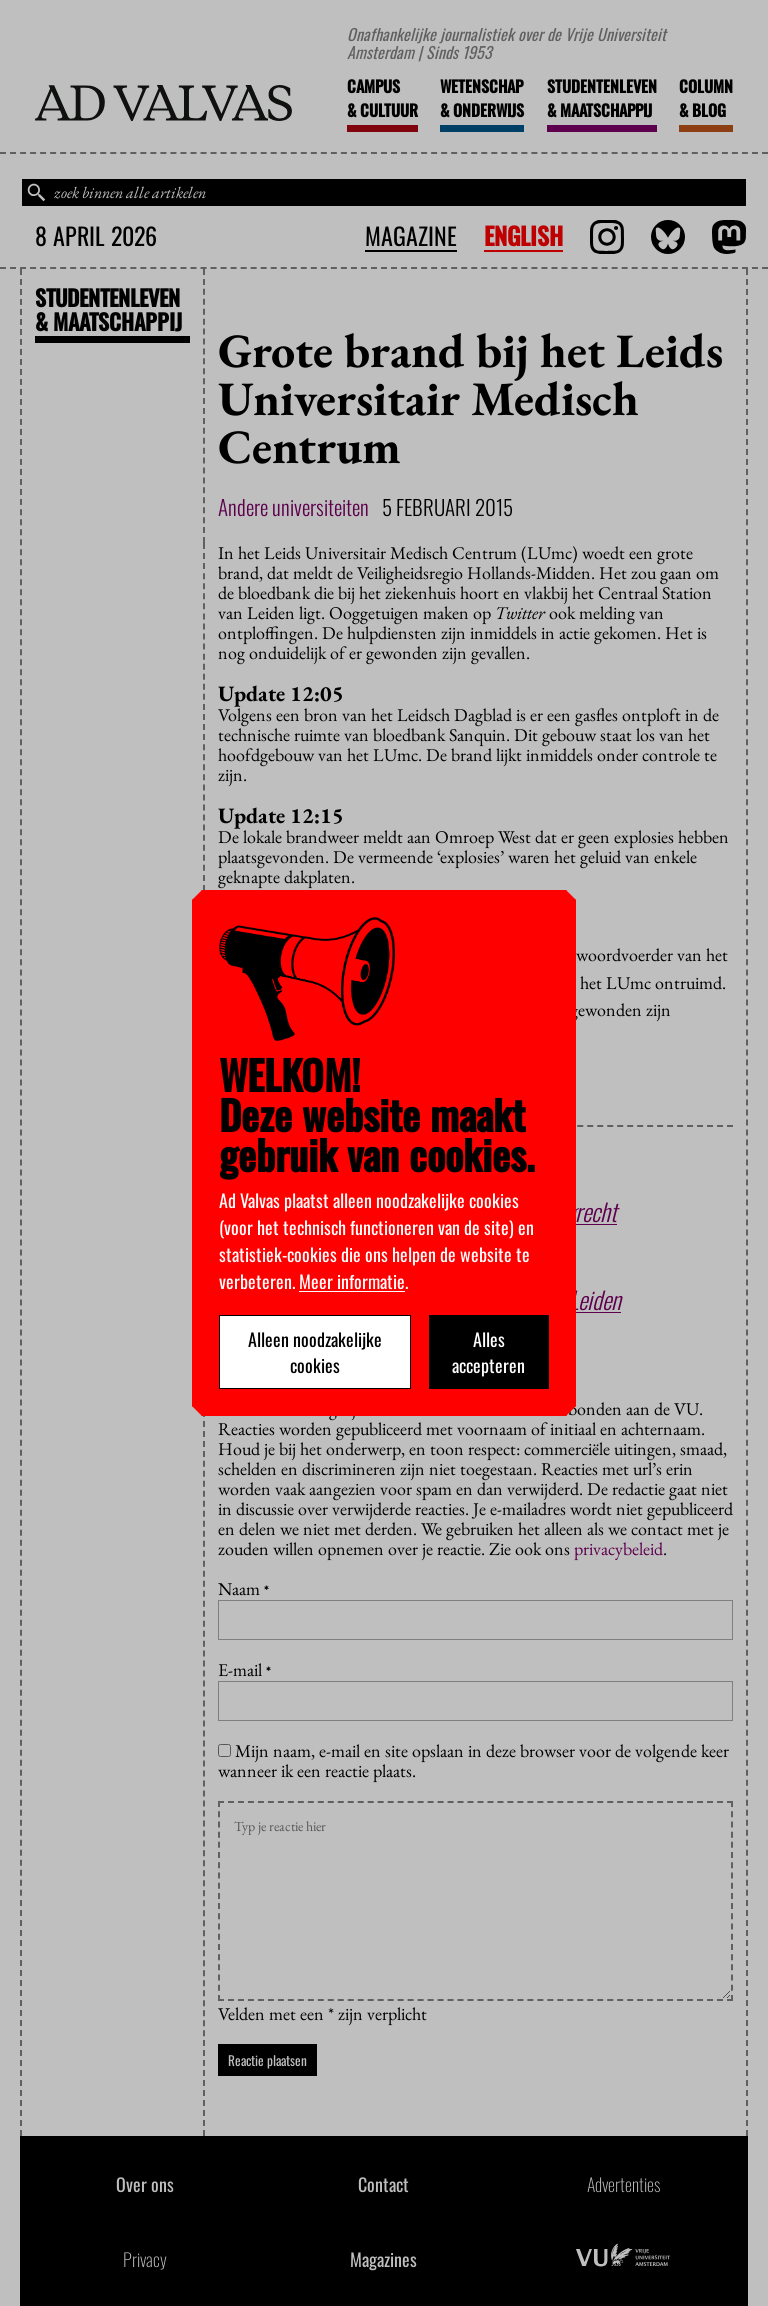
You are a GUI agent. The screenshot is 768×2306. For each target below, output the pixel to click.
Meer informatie (352, 1281)
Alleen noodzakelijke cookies (315, 1352)
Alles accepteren (488, 1352)
